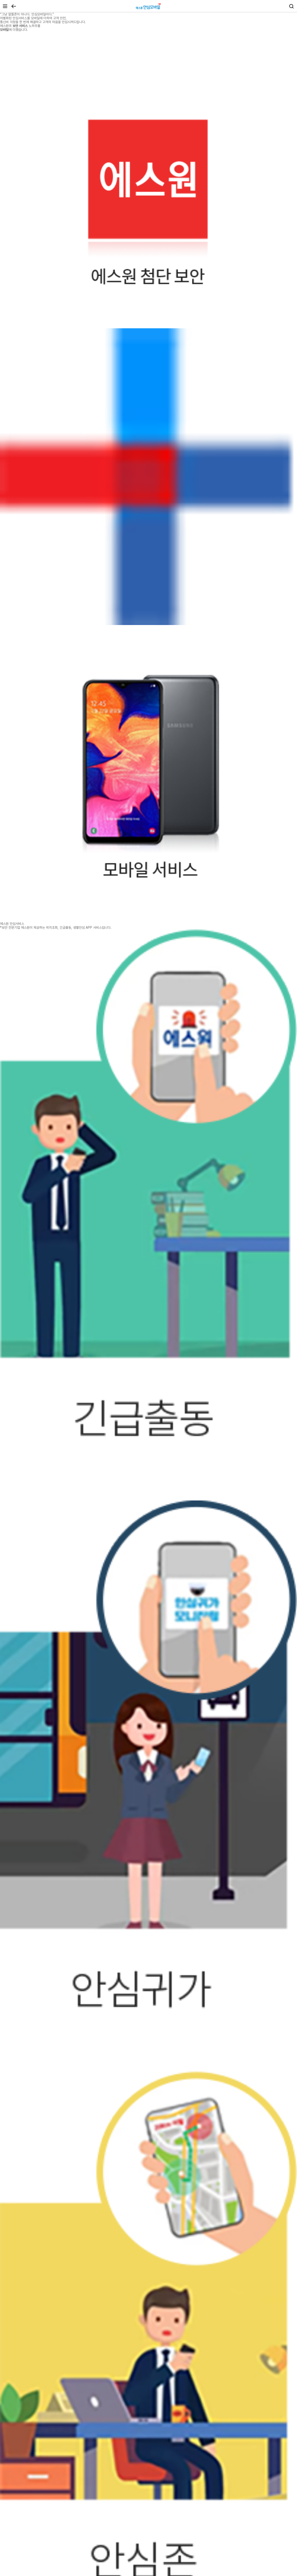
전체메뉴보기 (5, 6)
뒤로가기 (13, 6)
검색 (291, 6)
